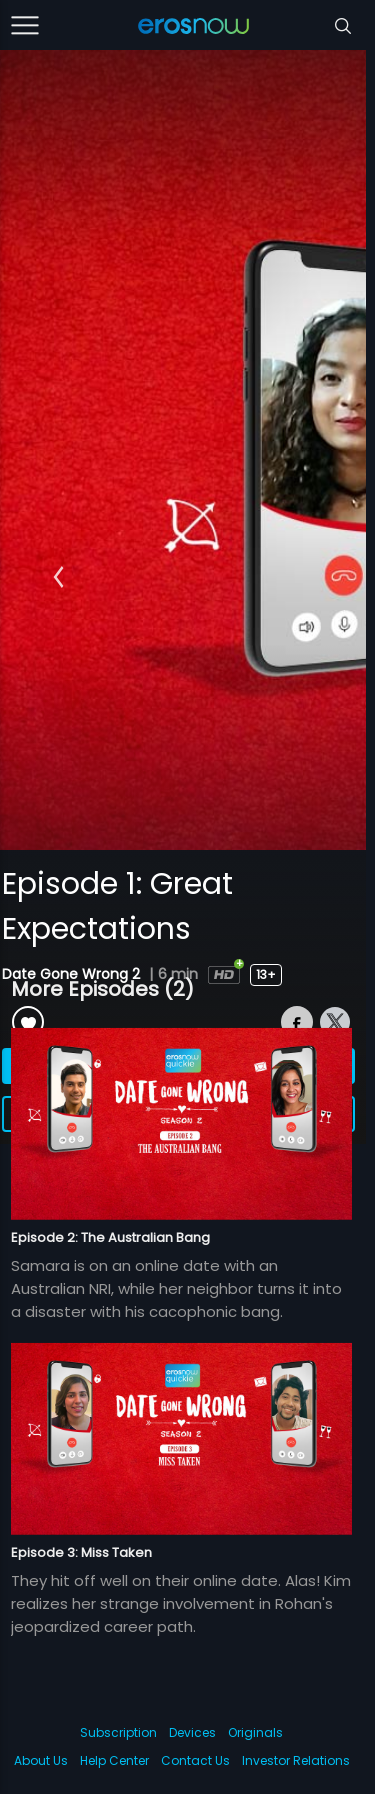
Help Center (114, 1760)
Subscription (118, 1732)
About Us (41, 1760)
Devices (192, 1732)
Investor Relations (296, 1760)
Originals (255, 1732)
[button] (58, 577)
